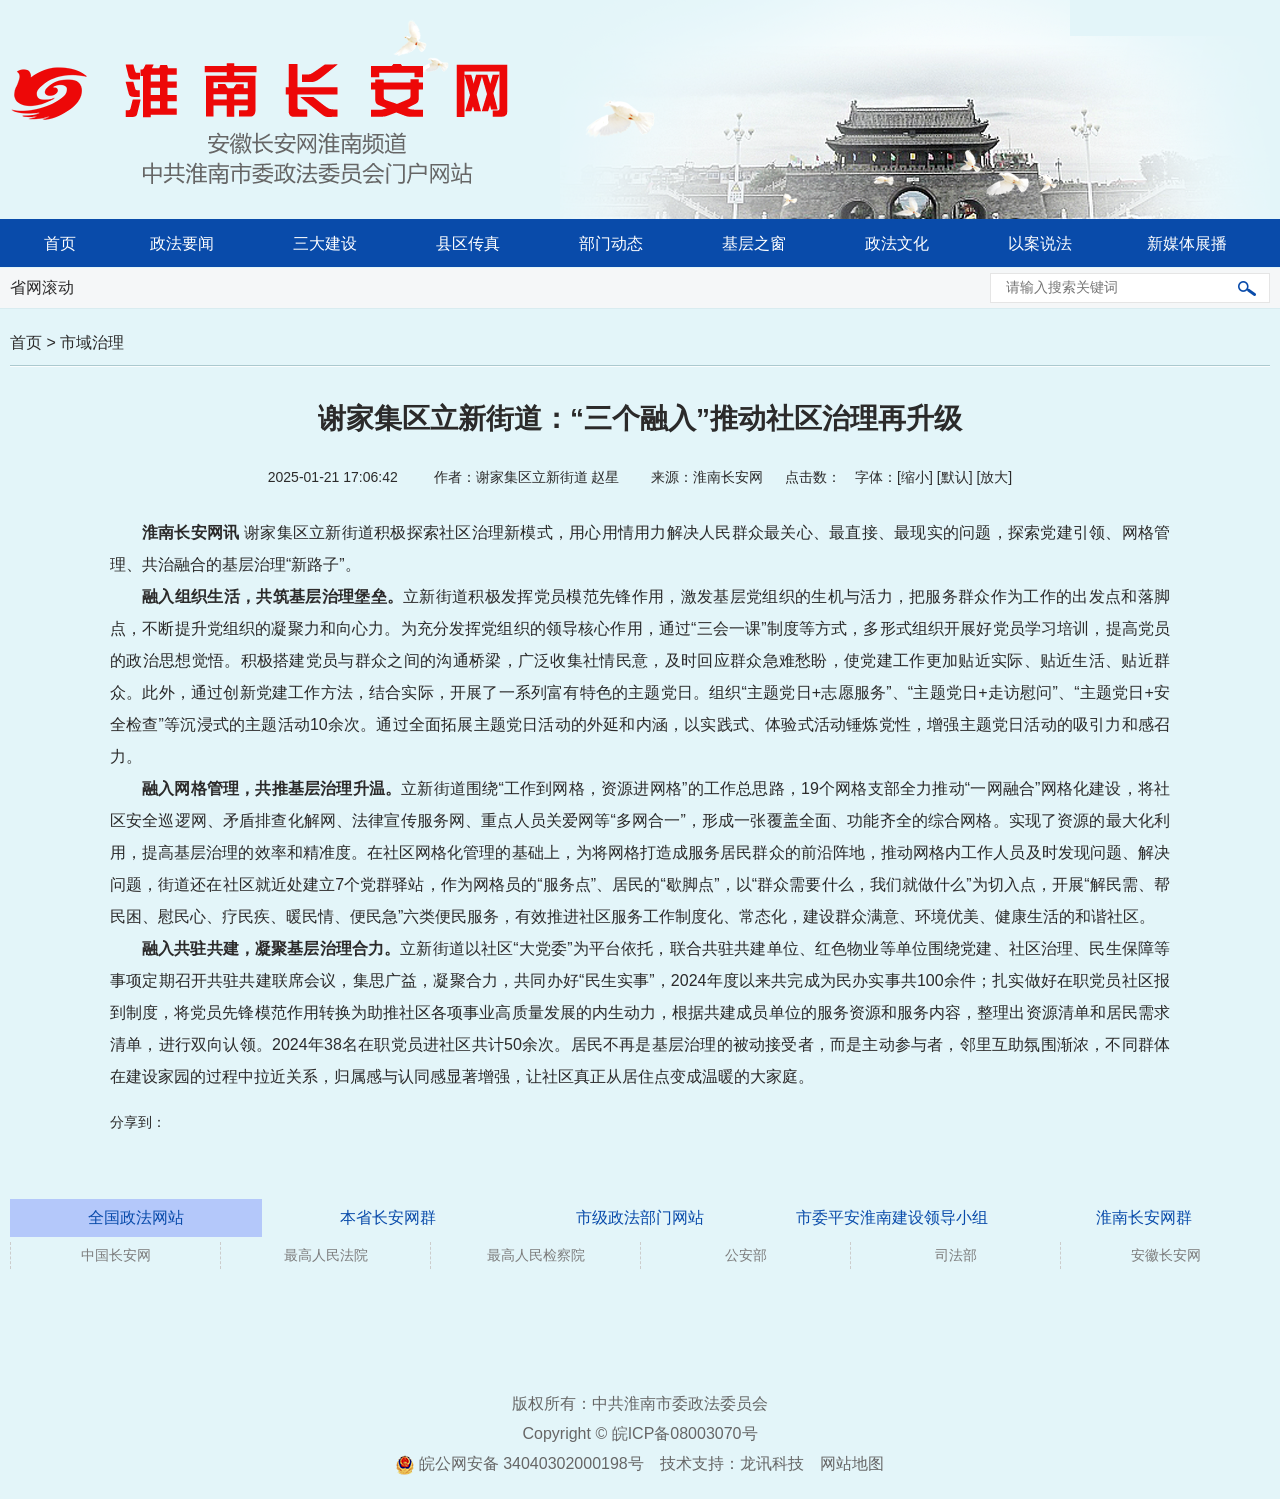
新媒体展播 (1187, 243)
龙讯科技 (772, 1463)
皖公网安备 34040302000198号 (519, 1463)
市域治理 (92, 342)
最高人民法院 (326, 1255)
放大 (994, 477)
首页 (60, 243)
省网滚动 (42, 287)
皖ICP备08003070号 (685, 1433)
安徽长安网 (1166, 1255)
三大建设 (325, 243)
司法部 (956, 1255)
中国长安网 (116, 1255)
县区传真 (468, 243)
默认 (955, 477)
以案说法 (1040, 243)
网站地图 (852, 1463)
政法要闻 (182, 243)
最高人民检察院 (536, 1255)
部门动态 (611, 243)
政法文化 (897, 243)
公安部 (746, 1255)
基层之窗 (754, 243)
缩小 (915, 477)
